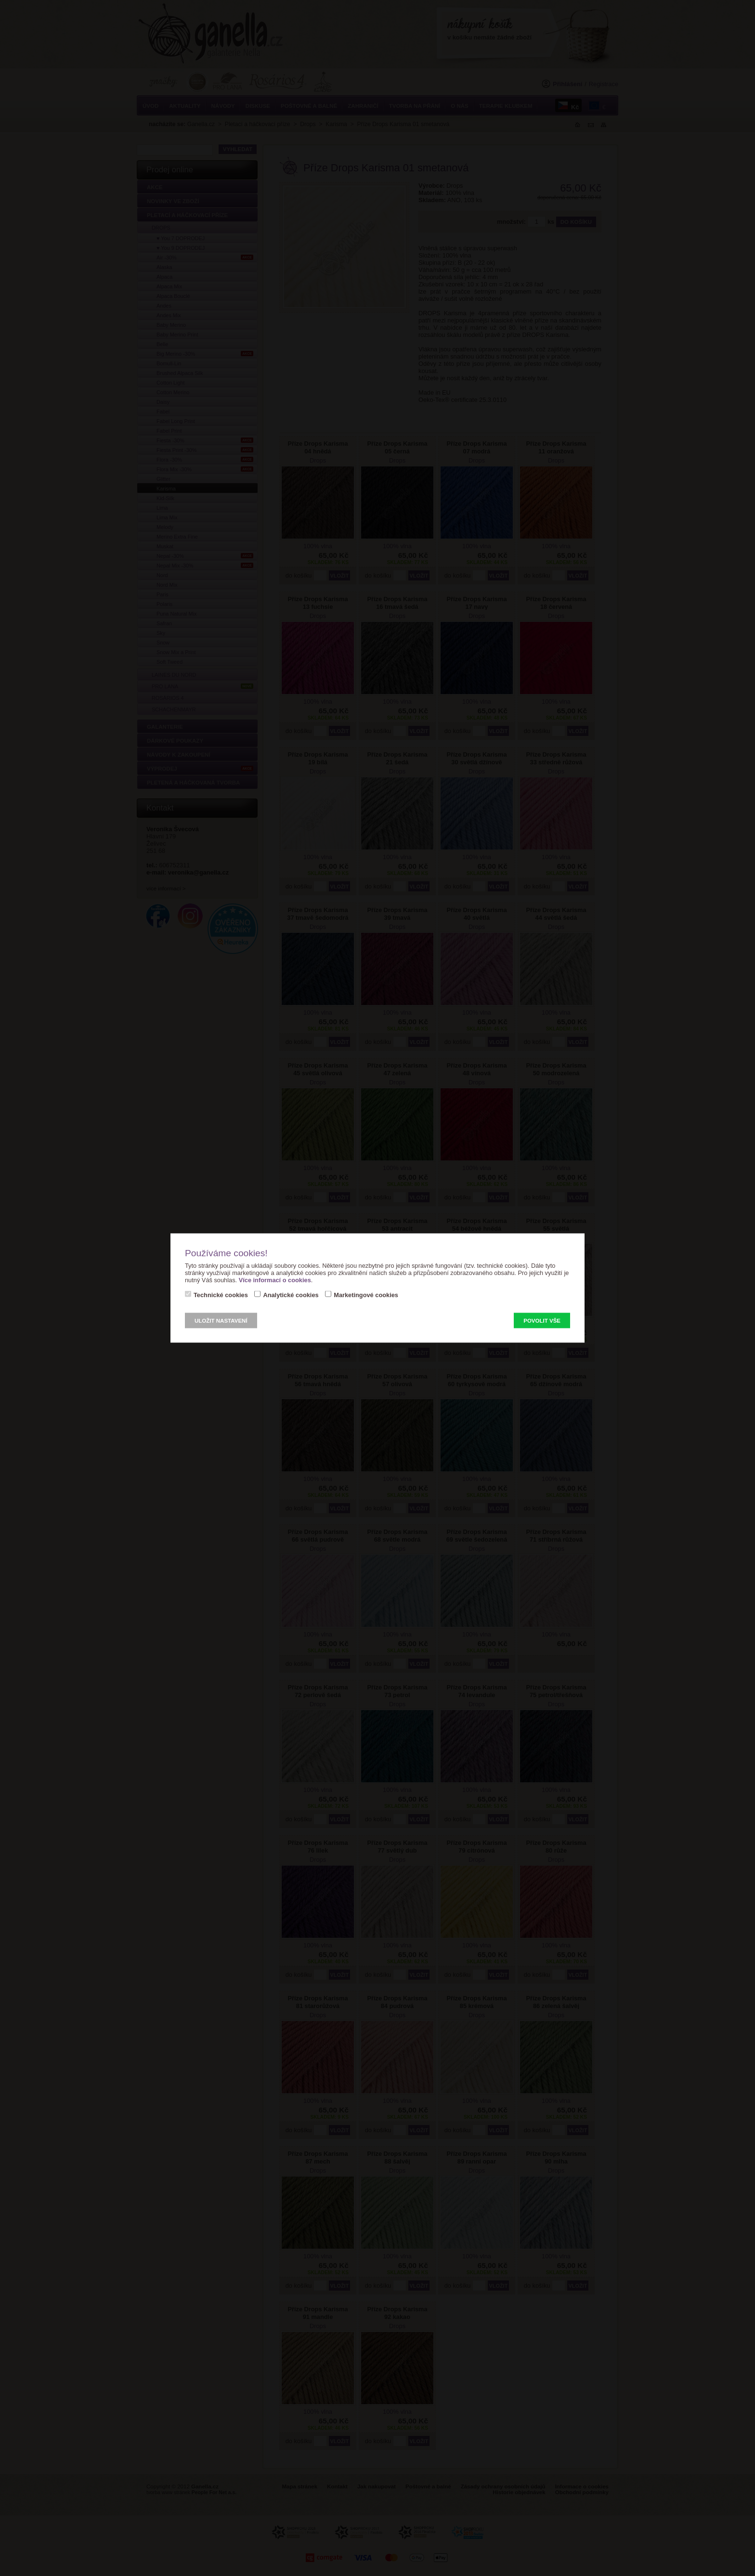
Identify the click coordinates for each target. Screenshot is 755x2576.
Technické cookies (221, 1295)
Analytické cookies (290, 1295)
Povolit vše (541, 1321)
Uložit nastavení (221, 1321)
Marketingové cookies (366, 1295)
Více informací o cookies (275, 1280)
